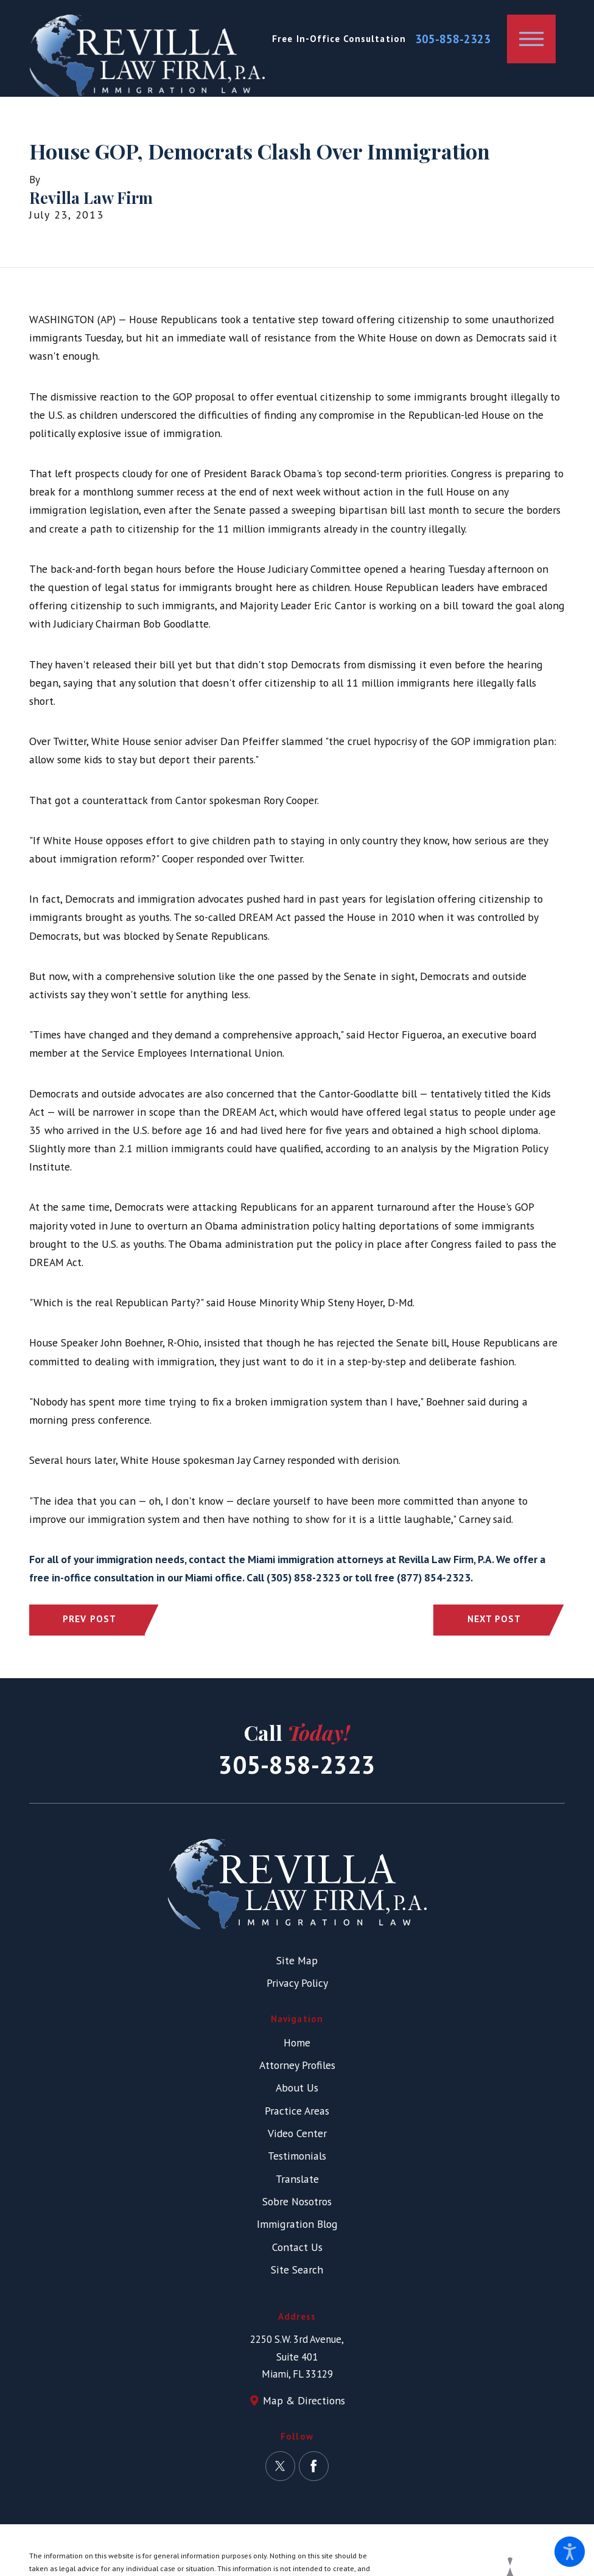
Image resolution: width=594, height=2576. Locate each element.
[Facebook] (314, 2466)
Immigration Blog (297, 2224)
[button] (569, 2551)
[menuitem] (297, 2043)
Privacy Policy (297, 1983)
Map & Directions (304, 2400)
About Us (297, 2088)
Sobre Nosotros (297, 2201)
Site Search (297, 2270)
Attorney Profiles (297, 2065)
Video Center (297, 2133)
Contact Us (297, 2247)
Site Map (297, 1960)
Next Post (494, 1619)
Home (297, 2042)
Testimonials (297, 2156)
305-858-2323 (453, 39)
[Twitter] (280, 2466)
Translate (297, 2179)
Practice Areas (297, 2111)
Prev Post (89, 1619)
